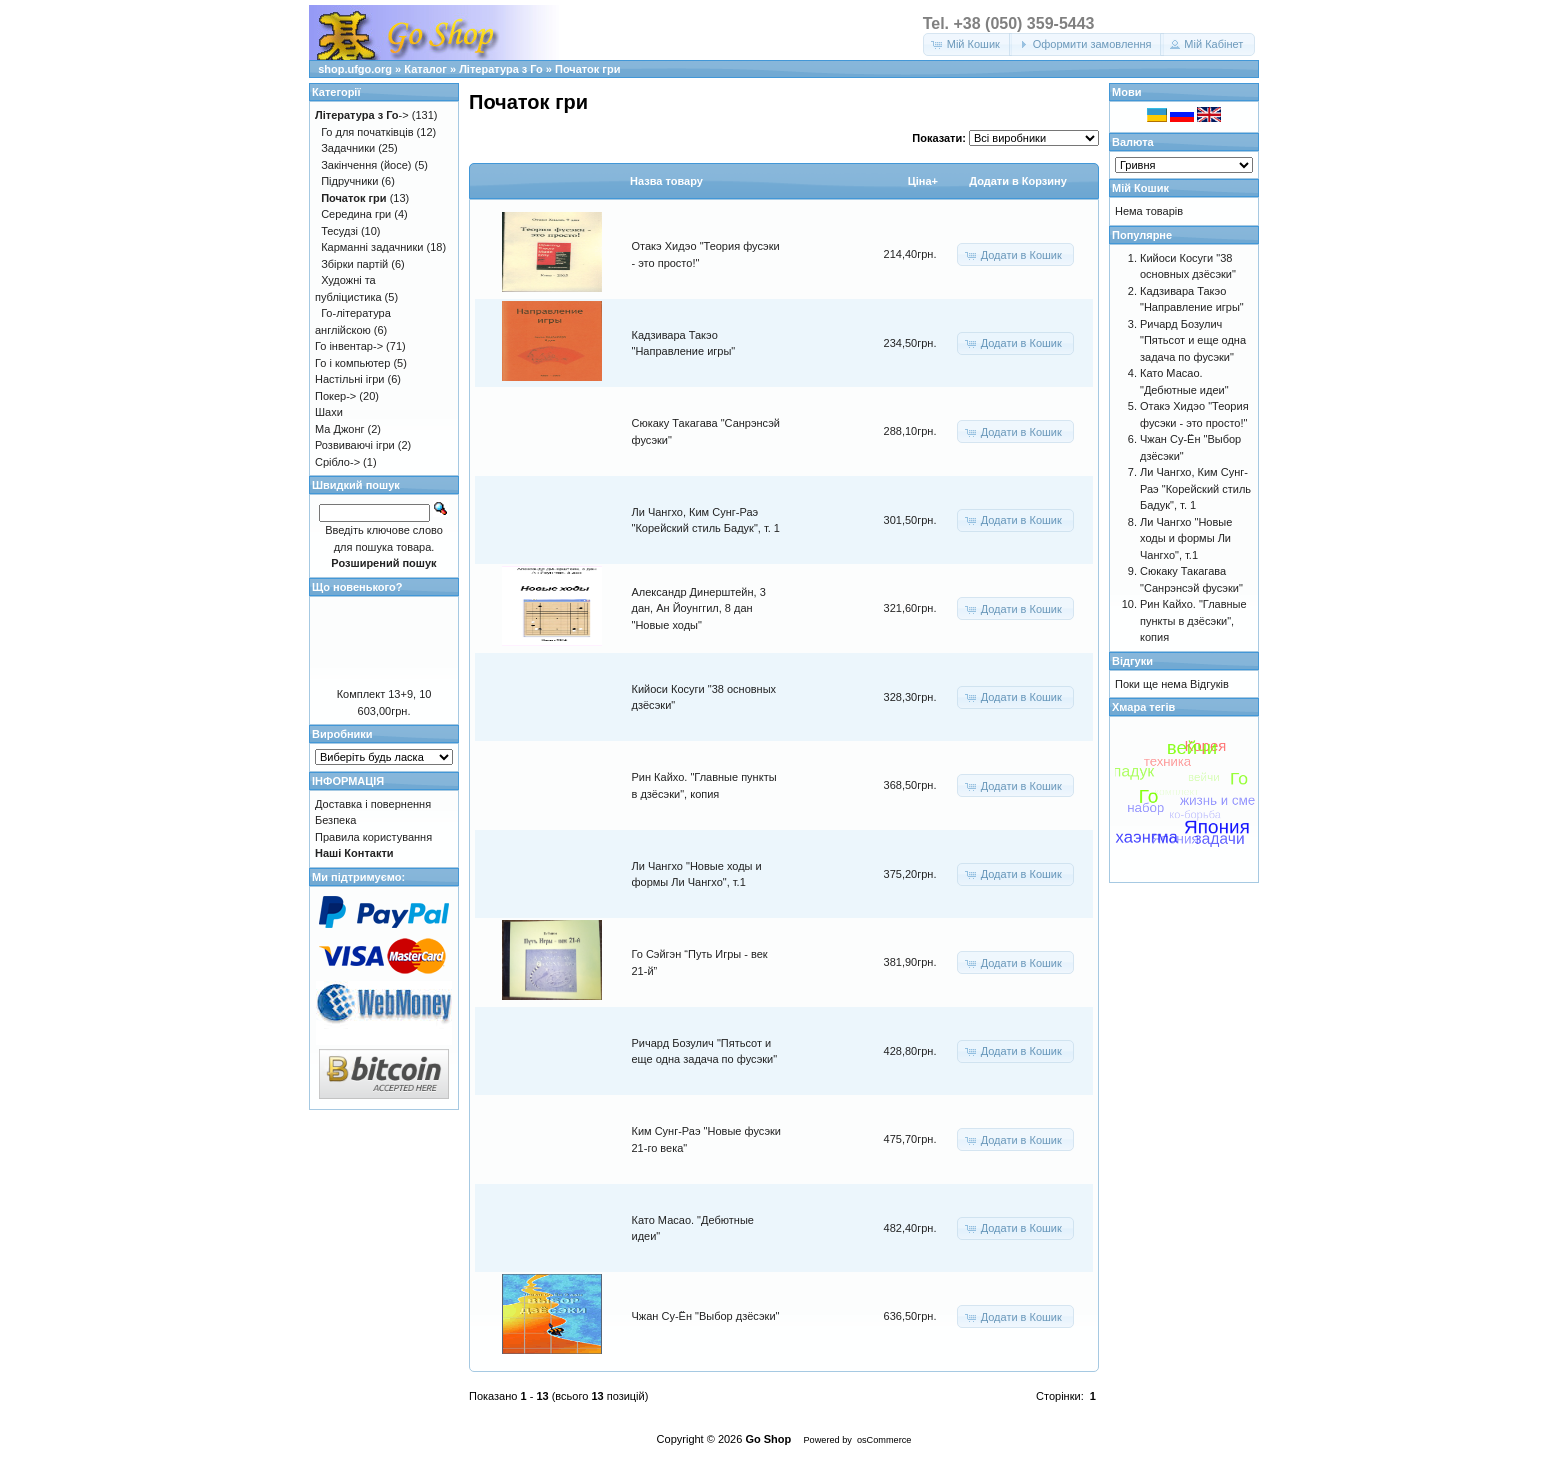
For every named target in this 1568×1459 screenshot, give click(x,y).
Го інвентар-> (349, 346)
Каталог (425, 69)
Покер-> (335, 396)
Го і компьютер (352, 363)
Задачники (348, 148)
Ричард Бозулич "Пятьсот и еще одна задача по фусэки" (1193, 340)
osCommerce (884, 1440)
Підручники (349, 181)
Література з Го (501, 69)
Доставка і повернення (373, 804)
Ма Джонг (339, 429)
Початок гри (587, 69)
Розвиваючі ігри (355, 445)
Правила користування (373, 837)
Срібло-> (337, 462)
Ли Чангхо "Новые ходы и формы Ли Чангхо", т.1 (1186, 538)
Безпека (335, 820)
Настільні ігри (350, 379)
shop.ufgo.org (355, 69)
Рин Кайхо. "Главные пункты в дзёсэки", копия (1193, 620)
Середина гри (356, 214)
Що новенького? (357, 587)
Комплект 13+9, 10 (384, 694)
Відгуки (1132, 661)
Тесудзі (339, 231)
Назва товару (666, 181)
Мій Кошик (1140, 188)
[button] (967, 44)
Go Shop (768, 1439)
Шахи (329, 412)
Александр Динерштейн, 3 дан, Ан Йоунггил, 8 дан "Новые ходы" (699, 608)
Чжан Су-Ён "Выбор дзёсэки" (706, 1316)
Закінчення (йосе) (366, 165)
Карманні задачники (372, 247)
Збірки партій (354, 264)
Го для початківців (367, 132)
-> (362, 115)
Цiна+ (923, 181)
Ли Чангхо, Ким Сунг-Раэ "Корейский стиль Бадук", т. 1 (1195, 488)
